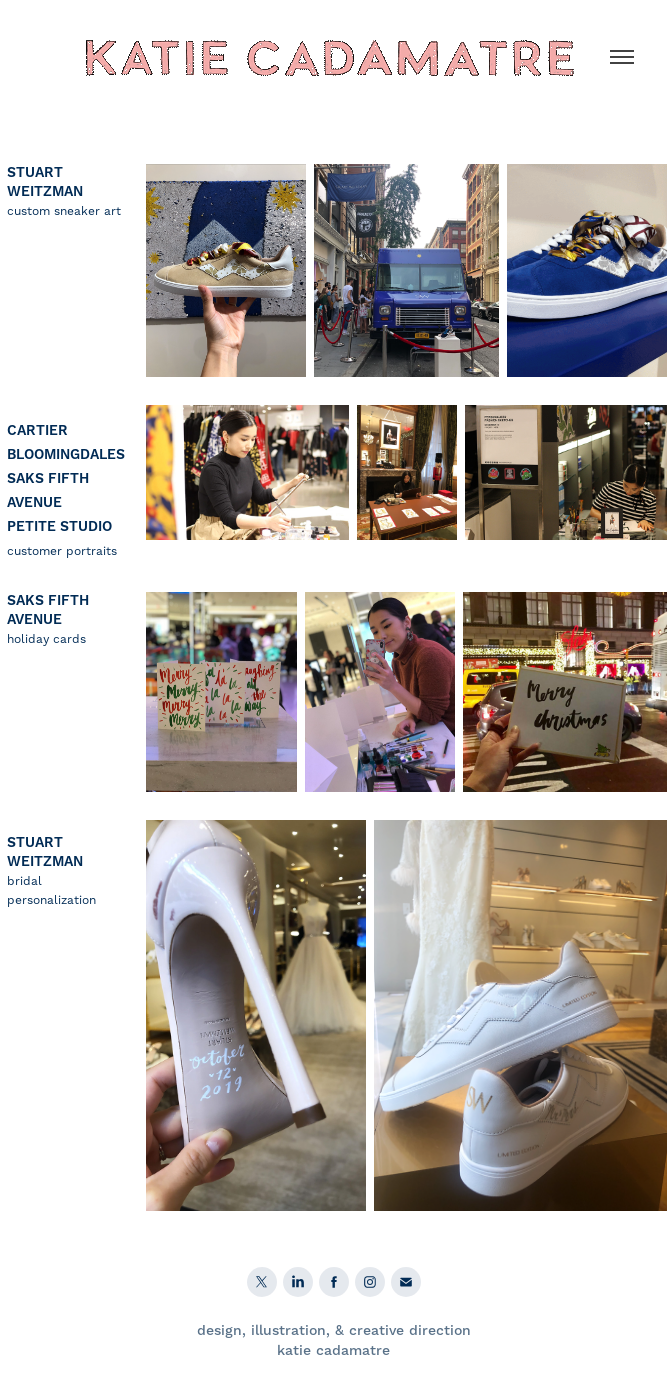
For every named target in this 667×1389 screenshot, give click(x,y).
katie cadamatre (333, 1351)
